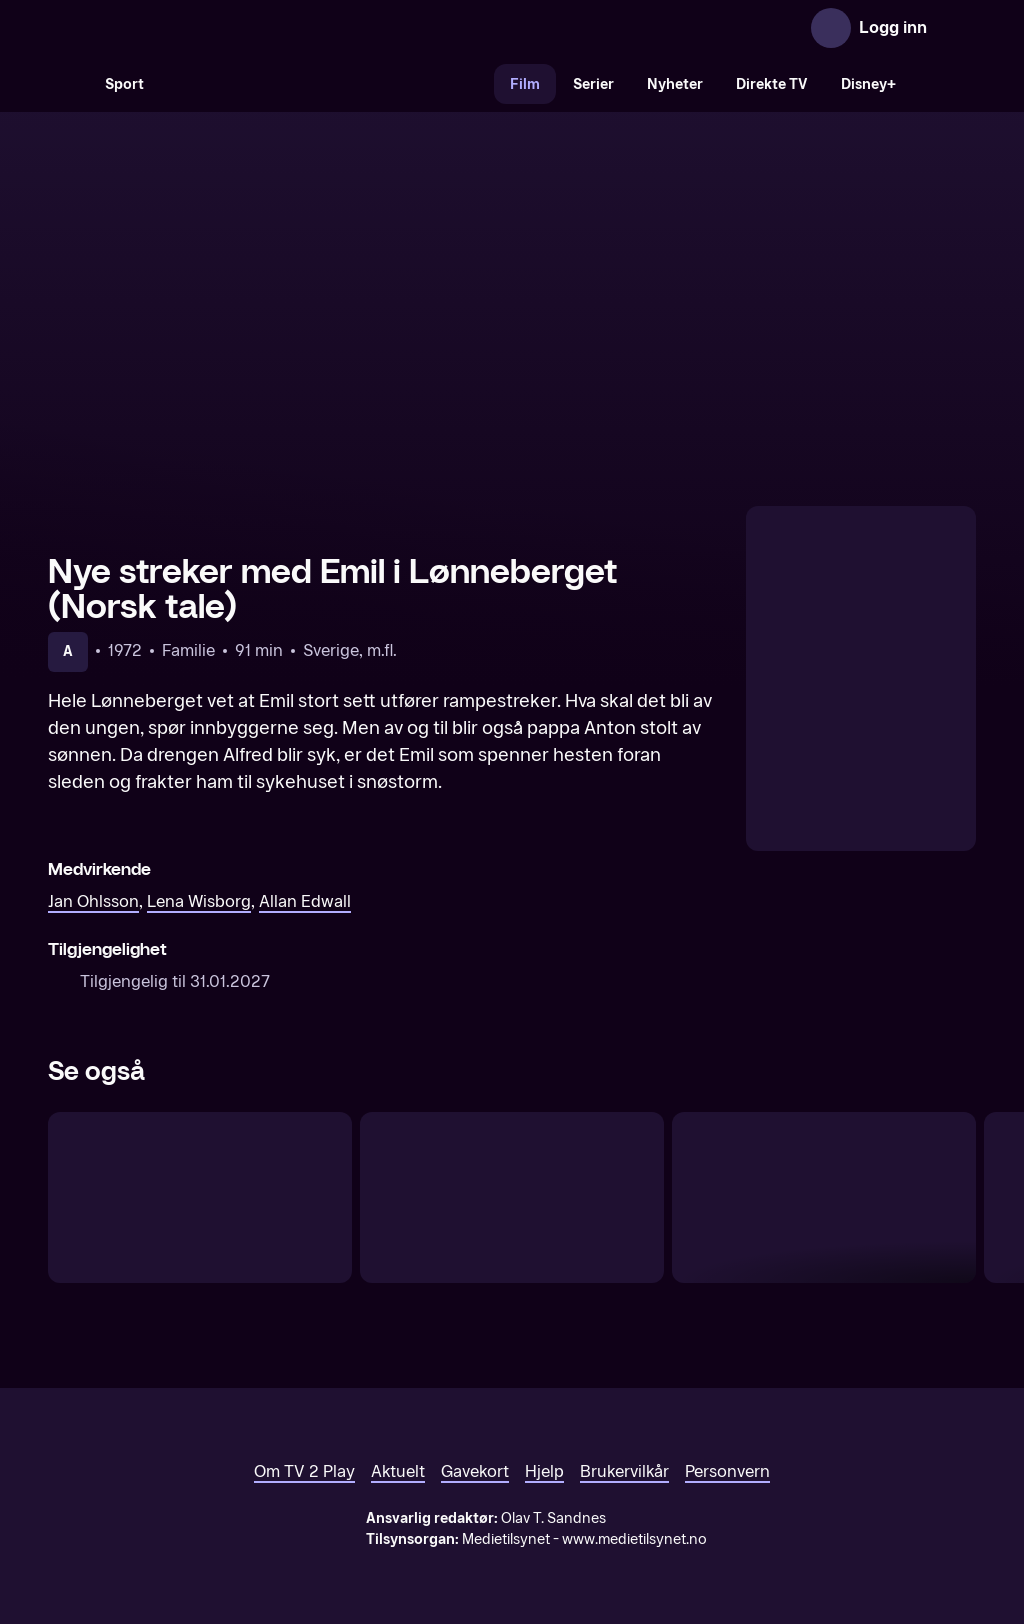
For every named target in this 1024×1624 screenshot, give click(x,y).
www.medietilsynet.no (634, 1539)
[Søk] (68, 84)
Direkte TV (772, 84)
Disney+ (868, 84)
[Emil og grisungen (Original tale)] (200, 1197)
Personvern (727, 1471)
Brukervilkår (624, 1471)
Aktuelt (398, 1471)
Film (525, 84)
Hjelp (544, 1471)
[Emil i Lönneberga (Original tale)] (512, 1197)
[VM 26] (327, 84)
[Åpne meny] (956, 28)
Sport (124, 84)
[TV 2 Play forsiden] (198, 28)
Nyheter (675, 84)
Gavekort (475, 1471)
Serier (593, 84)
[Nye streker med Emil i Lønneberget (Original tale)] (824, 1197)
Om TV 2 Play (304, 1471)
